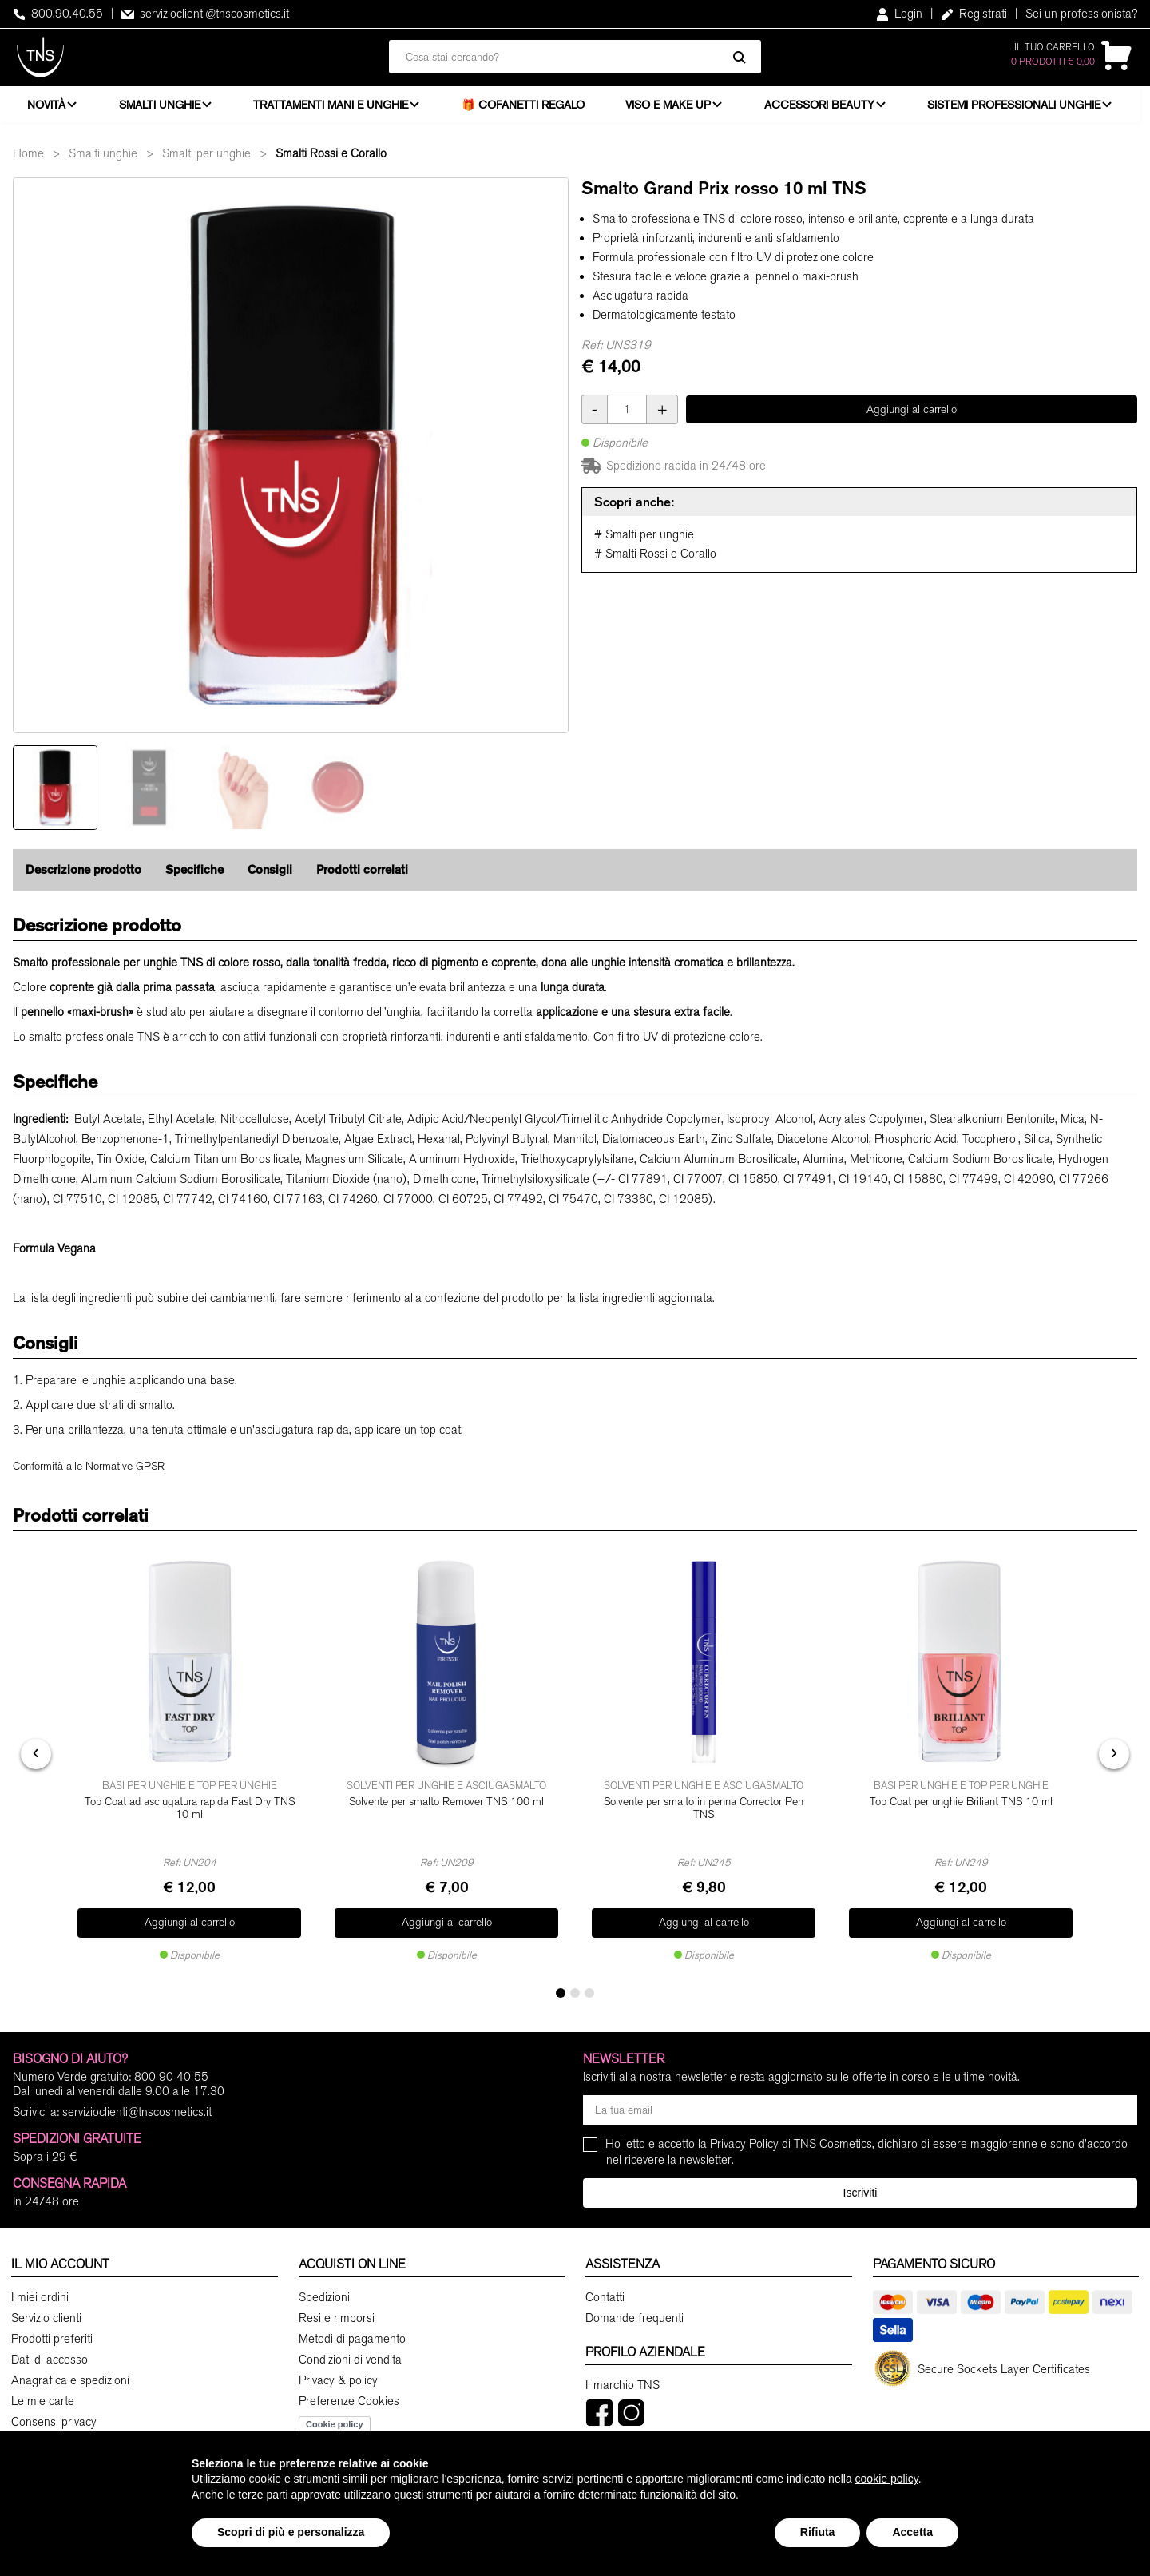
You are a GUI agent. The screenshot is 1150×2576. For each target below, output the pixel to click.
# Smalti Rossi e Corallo (655, 561)
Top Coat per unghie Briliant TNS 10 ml (961, 1806)
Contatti (605, 2295)
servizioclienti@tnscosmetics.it (205, 13)
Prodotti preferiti (52, 2337)
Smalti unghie (161, 107)
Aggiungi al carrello (911, 416)
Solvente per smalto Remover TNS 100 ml (446, 1806)
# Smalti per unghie (644, 541)
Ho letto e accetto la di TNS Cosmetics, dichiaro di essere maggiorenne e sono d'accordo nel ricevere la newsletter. (867, 2150)
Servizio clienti (46, 2316)
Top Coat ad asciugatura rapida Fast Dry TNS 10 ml (190, 1813)
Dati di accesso (49, 2358)
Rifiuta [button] (817, 2532)
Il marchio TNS (622, 2383)
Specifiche (194, 876)
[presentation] (36, 1756)
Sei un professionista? (1081, 13)
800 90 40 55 (171, 2075)
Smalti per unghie (206, 160)
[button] (560, 1991)
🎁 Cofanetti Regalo (527, 107)
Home (28, 160)
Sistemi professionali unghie (1021, 107)
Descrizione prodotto (83, 876)
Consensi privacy (54, 2420)
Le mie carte (42, 2399)
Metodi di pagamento (352, 2337)
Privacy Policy (744, 2142)
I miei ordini (40, 2295)
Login (899, 13)
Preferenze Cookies (349, 2399)
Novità (46, 107)
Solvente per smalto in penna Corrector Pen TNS (703, 1813)
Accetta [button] (912, 2532)
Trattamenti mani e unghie (333, 107)
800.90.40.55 (58, 13)
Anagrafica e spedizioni (70, 2379)
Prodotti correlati (362, 876)
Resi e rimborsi (337, 2316)
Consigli (270, 876)
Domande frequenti (634, 2316)
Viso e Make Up (672, 107)
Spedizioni (324, 2295)
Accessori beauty (824, 107)
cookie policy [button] (886, 2478)
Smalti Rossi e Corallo (331, 160)
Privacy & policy (338, 2379)
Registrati (974, 13)
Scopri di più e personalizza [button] (290, 2532)
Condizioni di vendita (350, 2358)
